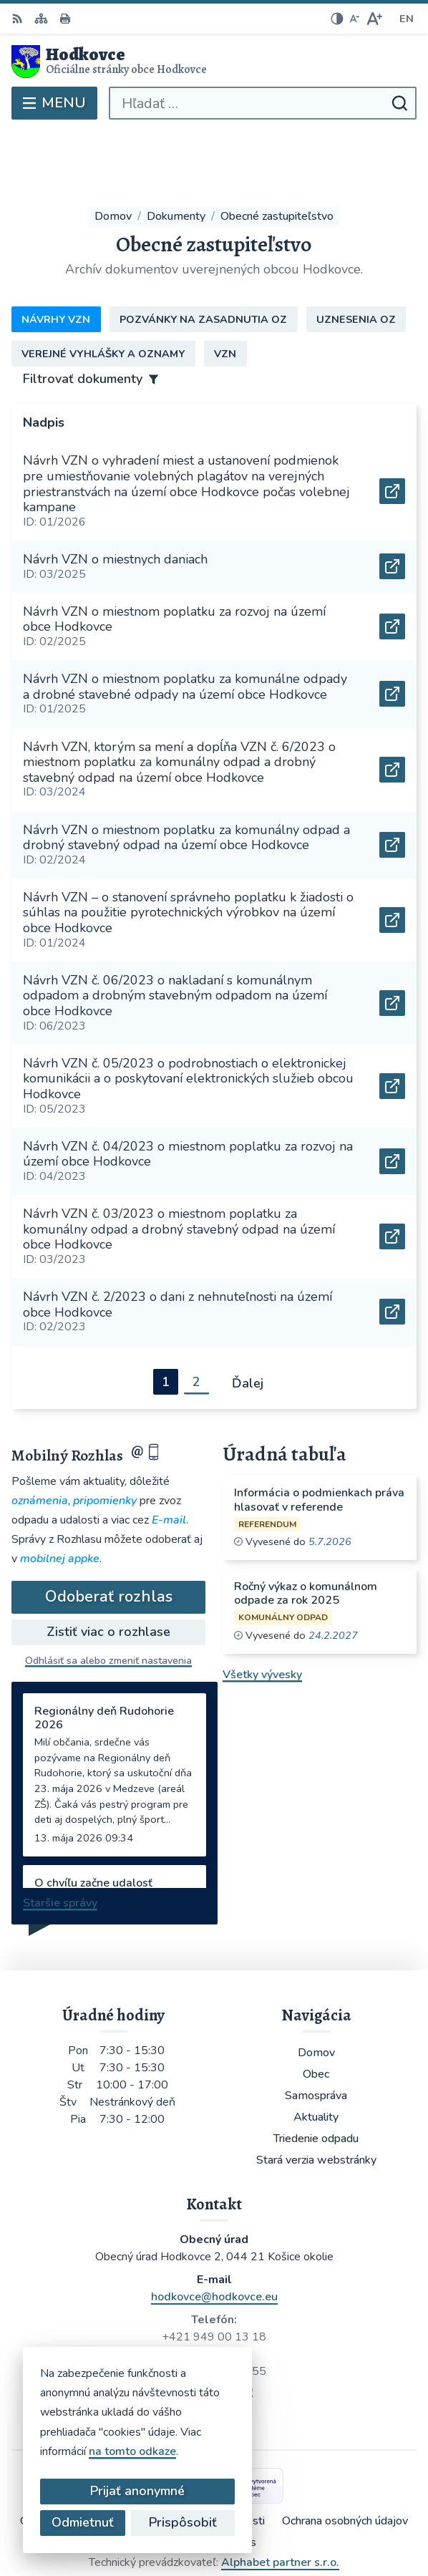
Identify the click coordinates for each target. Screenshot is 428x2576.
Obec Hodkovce (255, 2518)
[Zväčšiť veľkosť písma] (374, 19)
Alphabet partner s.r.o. (280, 2499)
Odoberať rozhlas (108, 1533)
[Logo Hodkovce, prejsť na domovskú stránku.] (214, 61)
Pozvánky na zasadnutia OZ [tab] (203, 255)
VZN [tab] (225, 289)
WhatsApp (224, 2325)
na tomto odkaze (73, 2451)
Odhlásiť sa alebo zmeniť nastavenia (108, 1596)
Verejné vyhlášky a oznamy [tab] (103, 289)
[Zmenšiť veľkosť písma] (354, 19)
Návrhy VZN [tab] (55, 255)
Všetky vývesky (262, 1610)
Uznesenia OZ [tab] (356, 255)
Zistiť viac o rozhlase (108, 1567)
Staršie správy (60, 1838)
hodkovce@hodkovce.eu (214, 2233)
